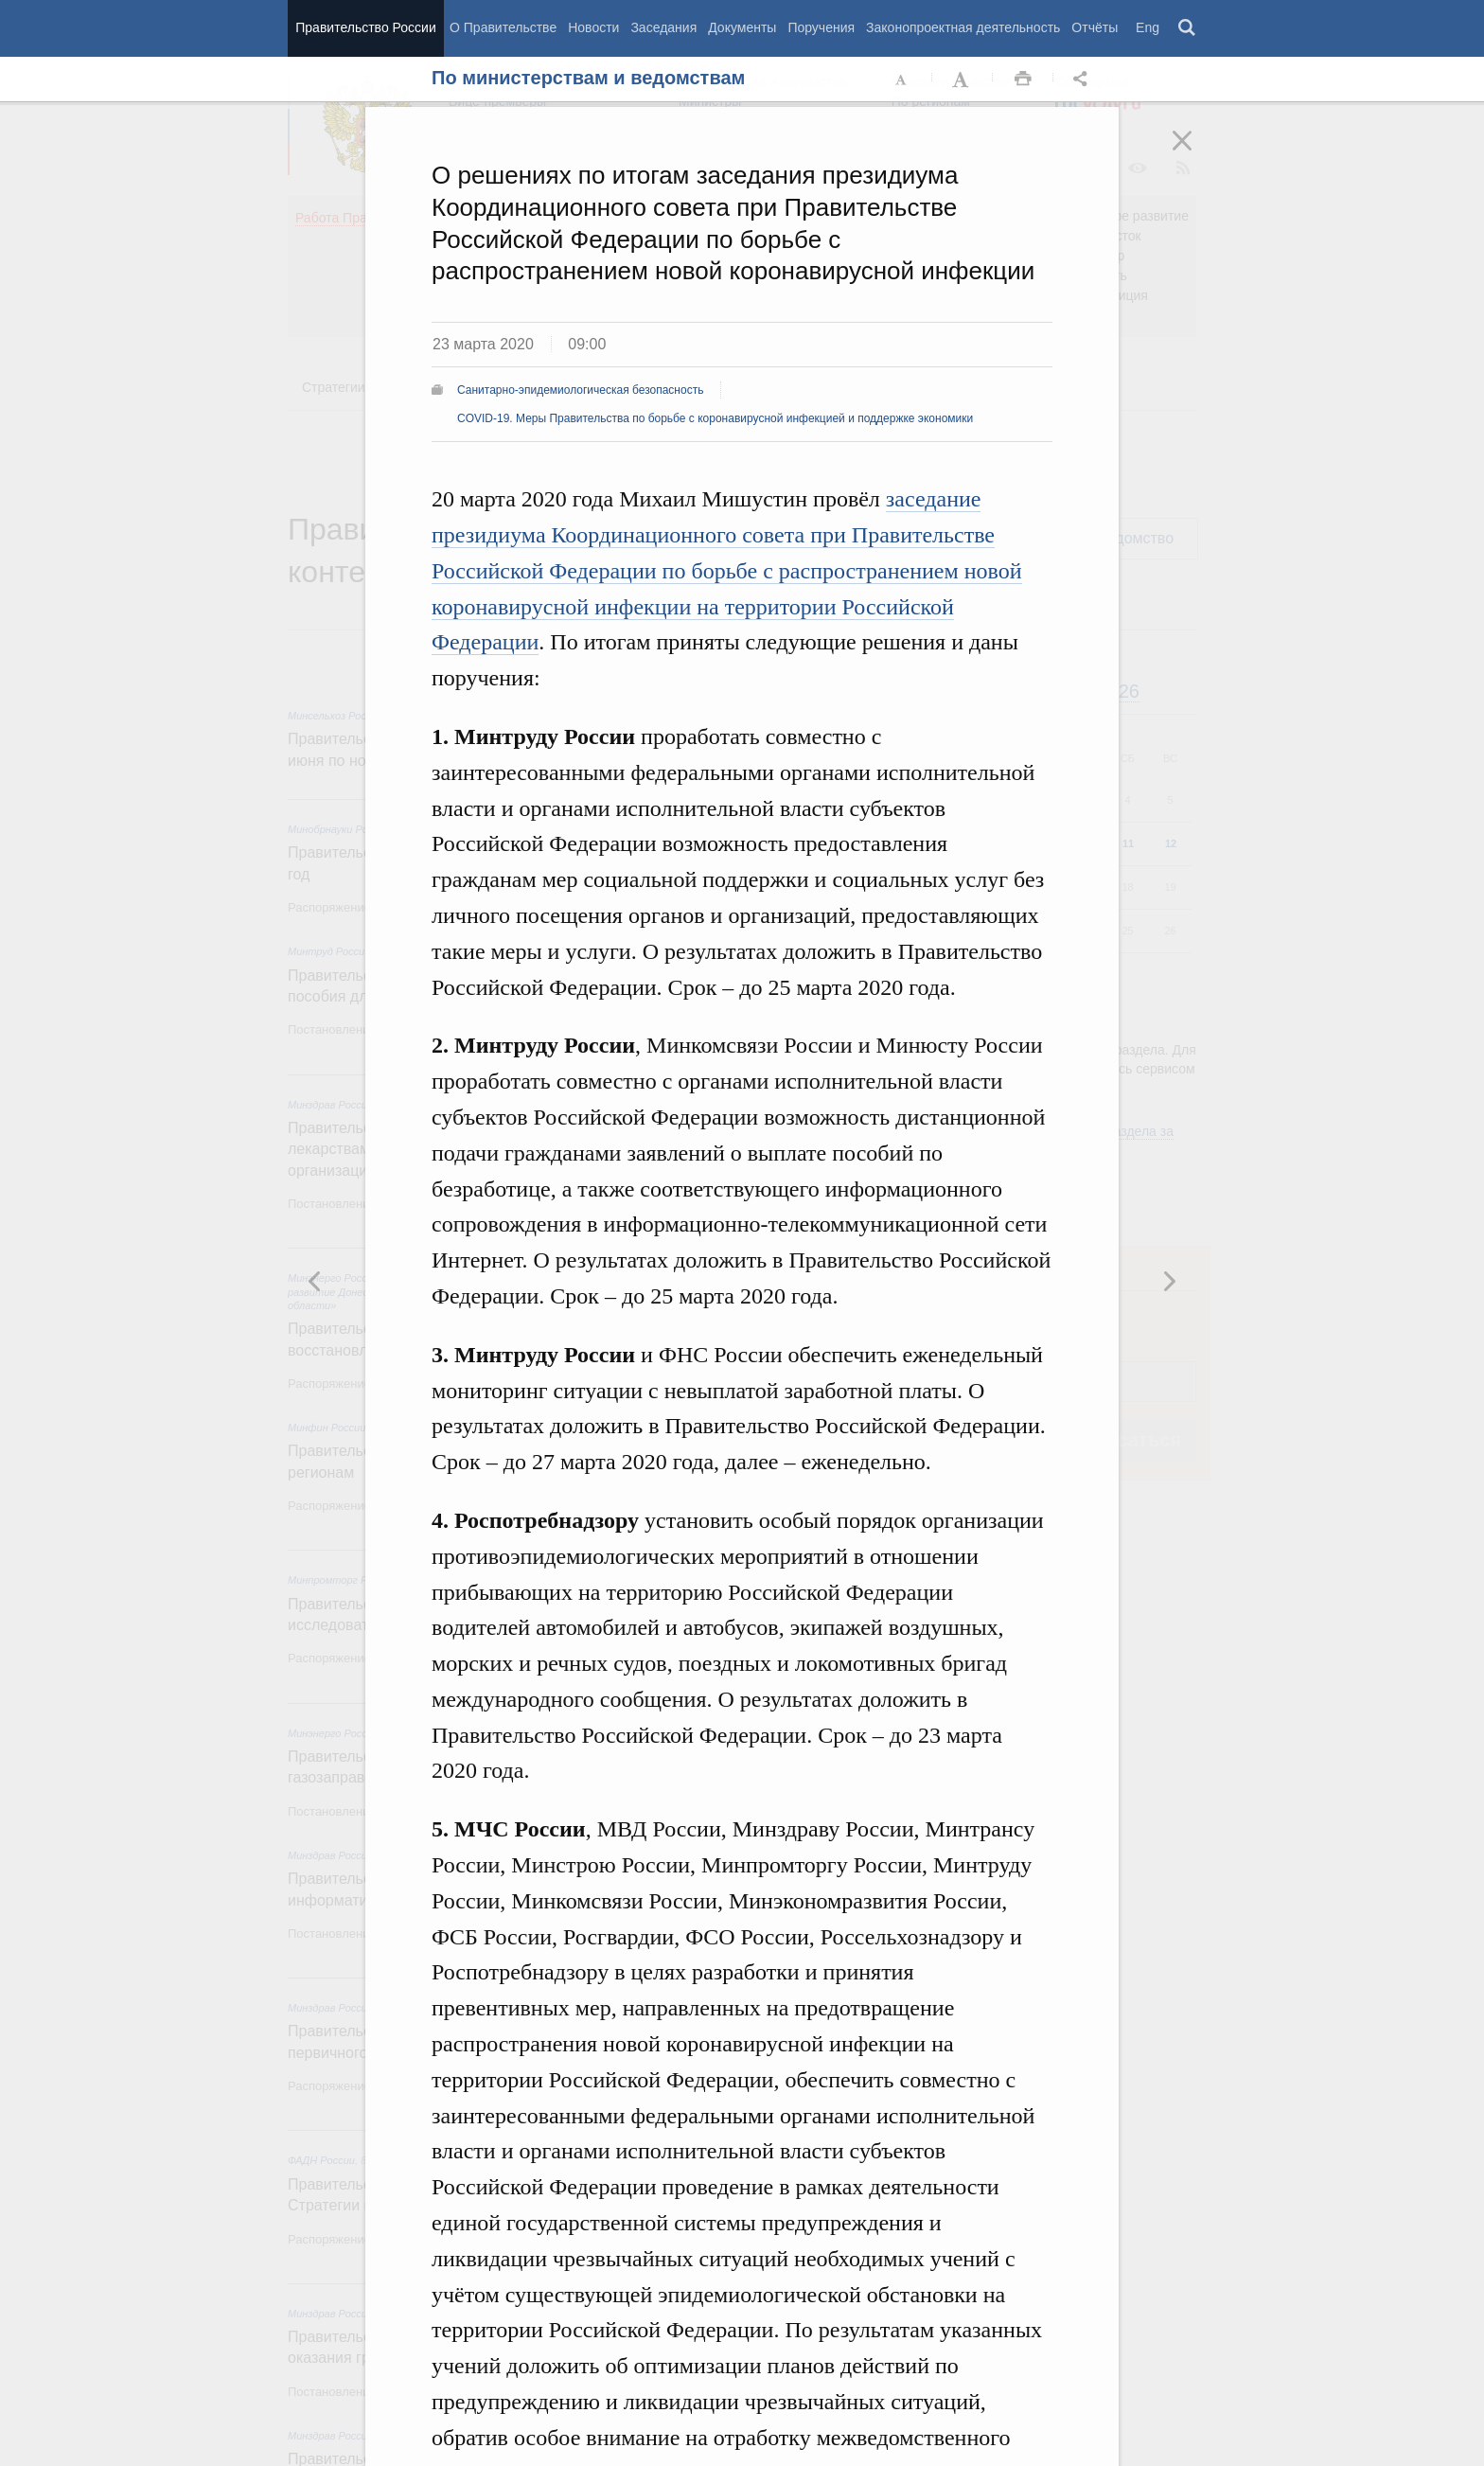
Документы (742, 27)
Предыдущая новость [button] (1168, 1280)
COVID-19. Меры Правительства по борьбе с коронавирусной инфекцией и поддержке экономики (715, 418)
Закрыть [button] (1195, 153)
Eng (1147, 27)
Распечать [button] (1023, 79)
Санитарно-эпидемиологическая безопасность (580, 390)
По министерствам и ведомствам (588, 77)
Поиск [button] (1187, 28)
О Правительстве (503, 27)
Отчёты (1094, 27)
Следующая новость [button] (315, 1280)
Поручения (821, 27)
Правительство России (365, 27)
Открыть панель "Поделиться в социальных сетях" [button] (1083, 79)
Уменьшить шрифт (902, 79)
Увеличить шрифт (962, 79)
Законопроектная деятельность (963, 27)
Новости (593, 27)
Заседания (663, 27)
